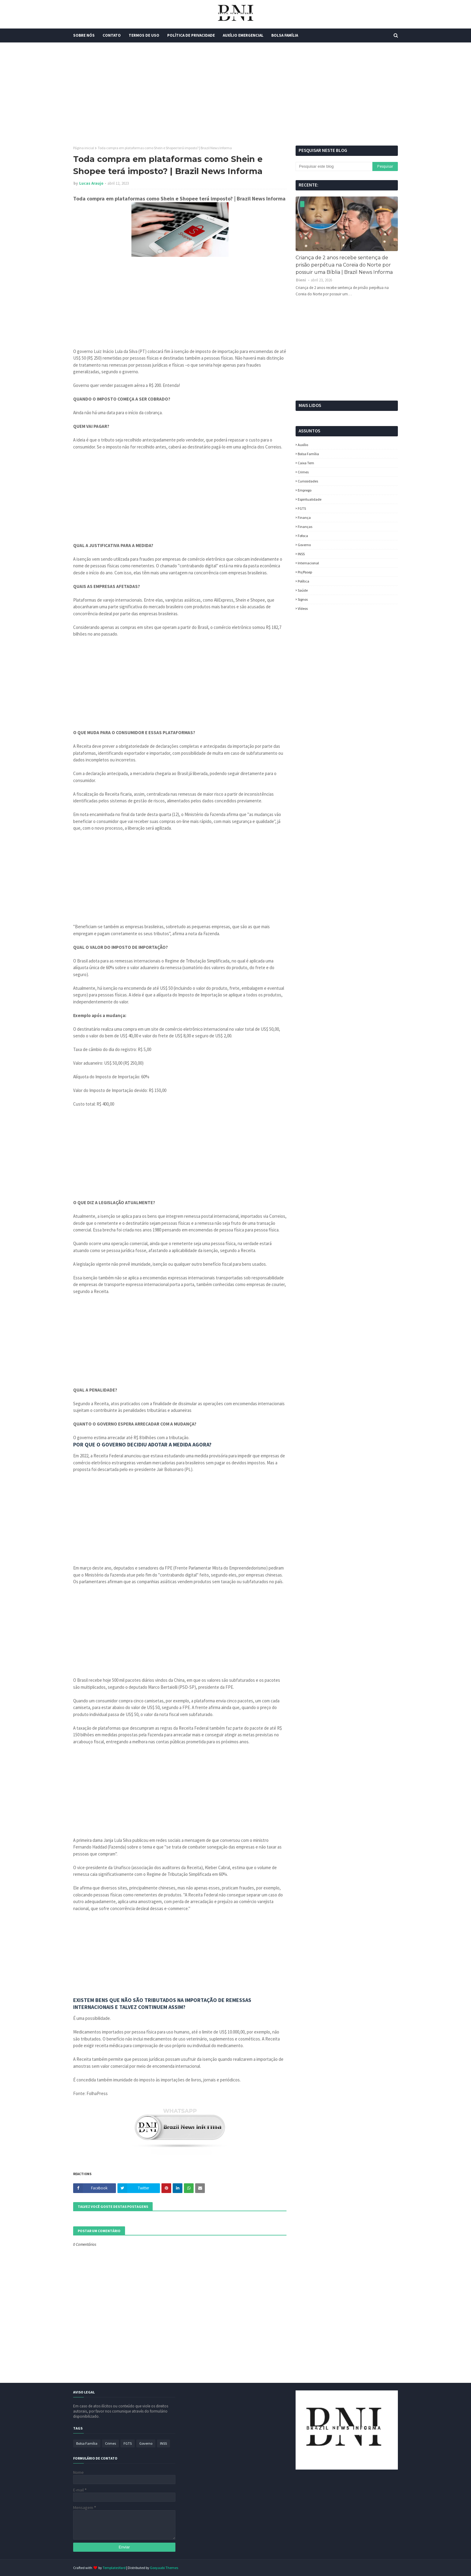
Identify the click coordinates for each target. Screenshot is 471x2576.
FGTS (302, 508)
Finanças (305, 526)
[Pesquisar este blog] (334, 166)
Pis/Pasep (305, 572)
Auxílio (303, 444)
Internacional (308, 563)
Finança (304, 517)
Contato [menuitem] (112, 35)
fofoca (303, 535)
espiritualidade (309, 499)
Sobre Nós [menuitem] (84, 35)
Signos (303, 599)
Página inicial (83, 148)
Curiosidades (308, 481)
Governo (304, 544)
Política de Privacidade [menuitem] (191, 35)
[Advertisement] (235, 94)
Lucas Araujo (91, 183)
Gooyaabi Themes (164, 2567)
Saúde (303, 590)
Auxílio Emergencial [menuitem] (243, 35)
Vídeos (303, 608)
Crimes (303, 472)
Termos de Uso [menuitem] (144, 35)
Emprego (304, 490)
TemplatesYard (114, 2567)
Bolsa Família (308, 454)
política (303, 581)
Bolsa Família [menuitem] (284, 35)
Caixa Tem (306, 463)
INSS (301, 554)
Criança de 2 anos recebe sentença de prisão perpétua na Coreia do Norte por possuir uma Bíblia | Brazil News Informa (344, 265)
